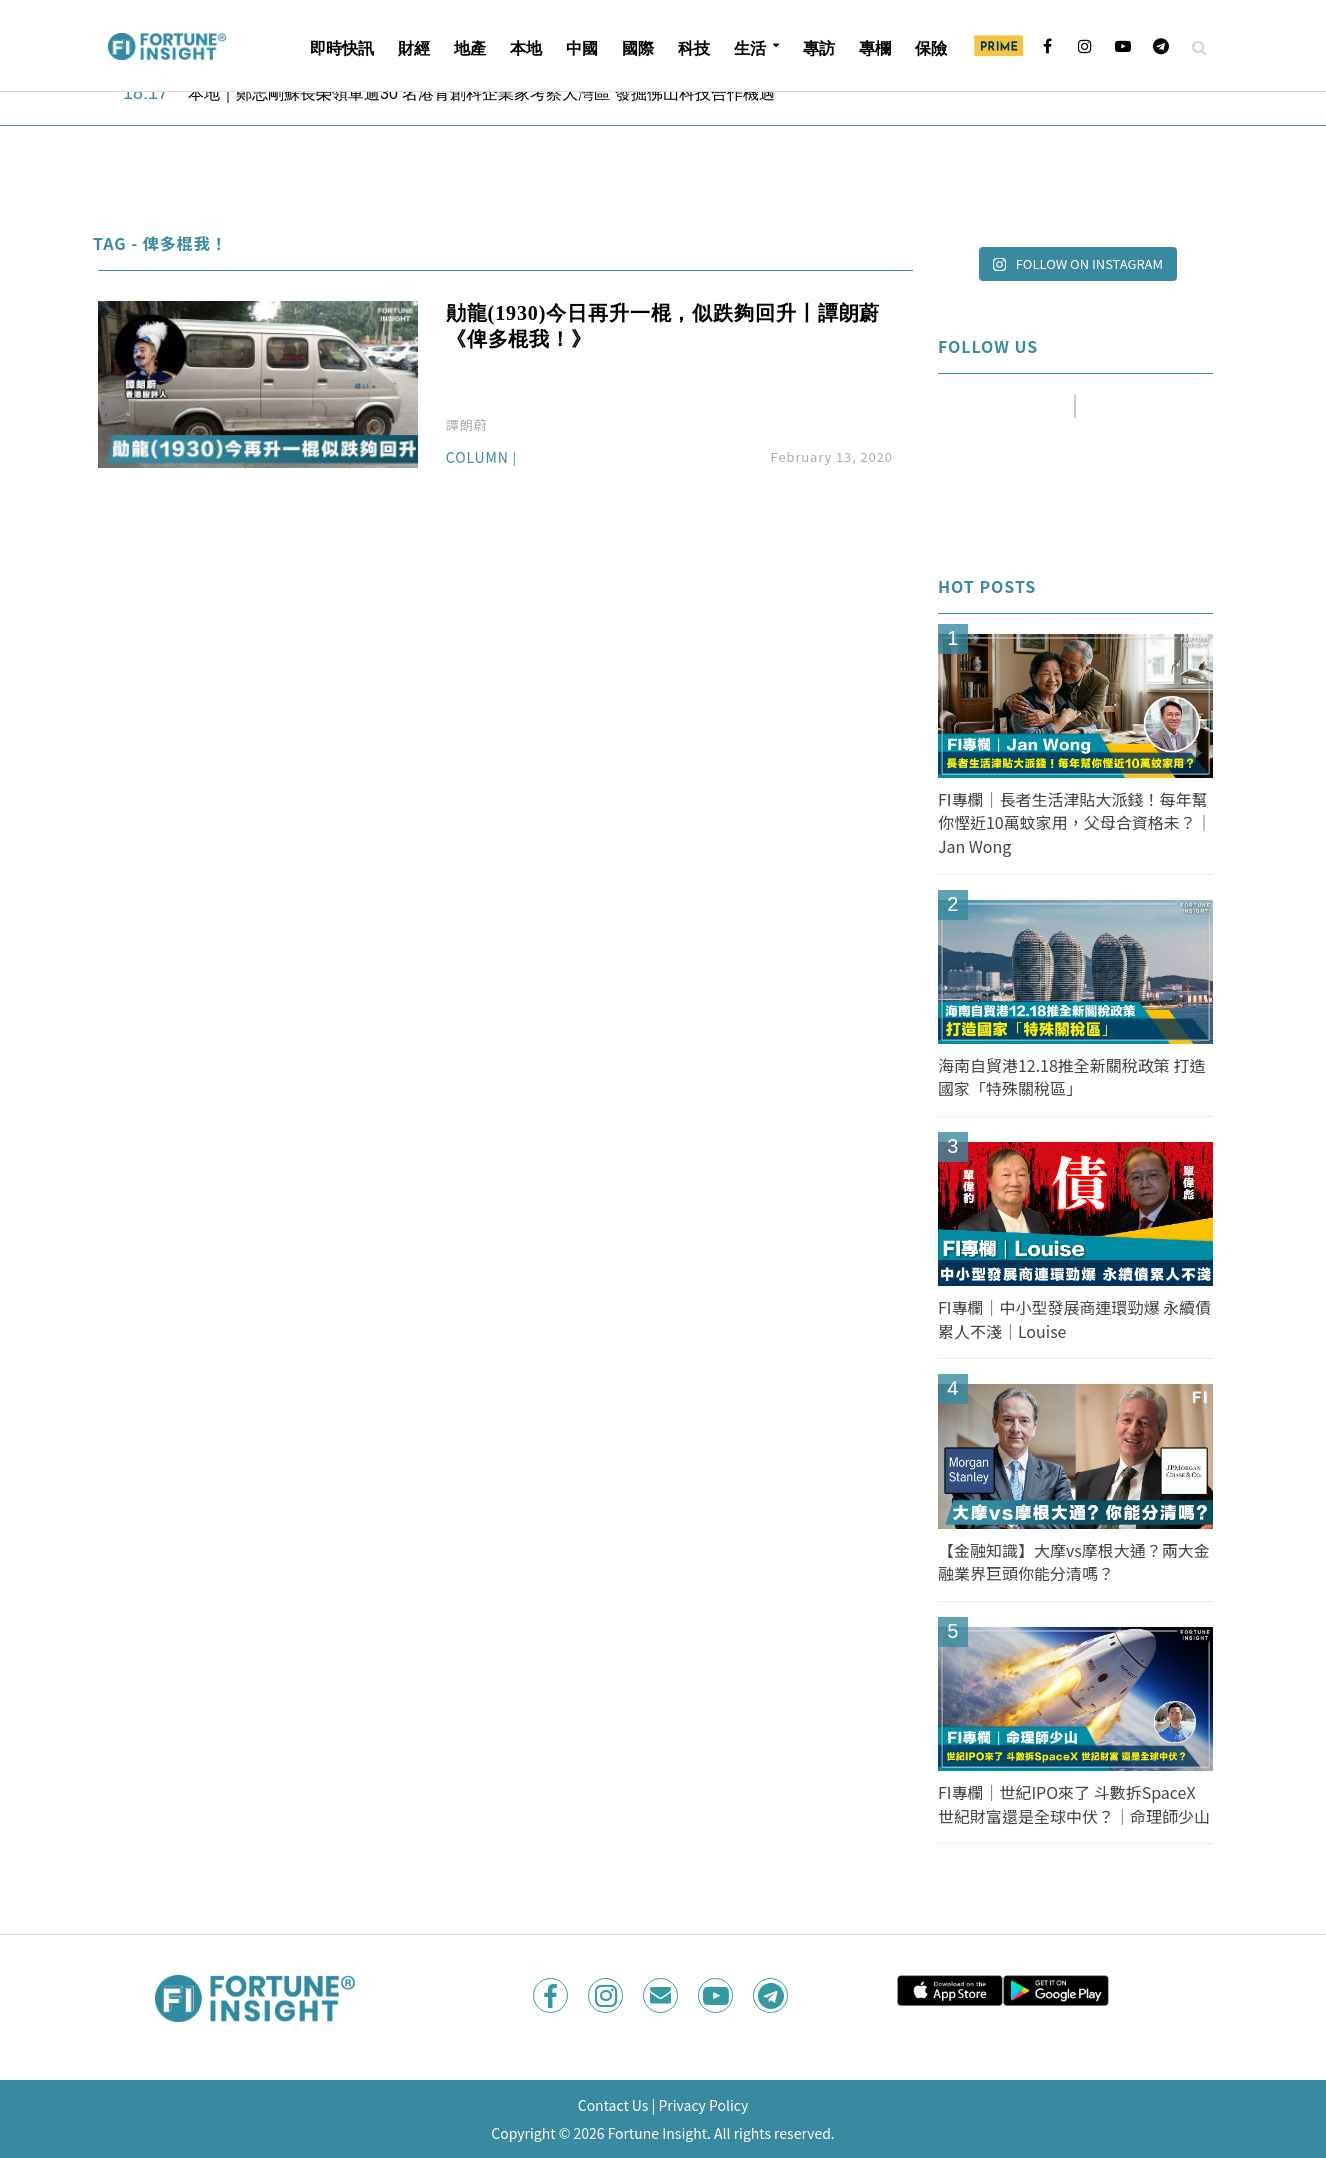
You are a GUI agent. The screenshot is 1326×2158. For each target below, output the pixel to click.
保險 (931, 48)
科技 (694, 48)
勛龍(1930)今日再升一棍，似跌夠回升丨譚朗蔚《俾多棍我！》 (663, 326)
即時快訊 (342, 48)
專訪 (819, 48)
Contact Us (613, 2105)
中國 (582, 48)
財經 (414, 48)
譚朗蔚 (467, 424)
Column (477, 458)
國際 (638, 48)
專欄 (875, 48)
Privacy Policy (703, 2105)
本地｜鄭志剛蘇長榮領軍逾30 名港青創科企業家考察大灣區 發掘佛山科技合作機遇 (481, 93)
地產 (470, 48)
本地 (526, 48)
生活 (750, 48)
